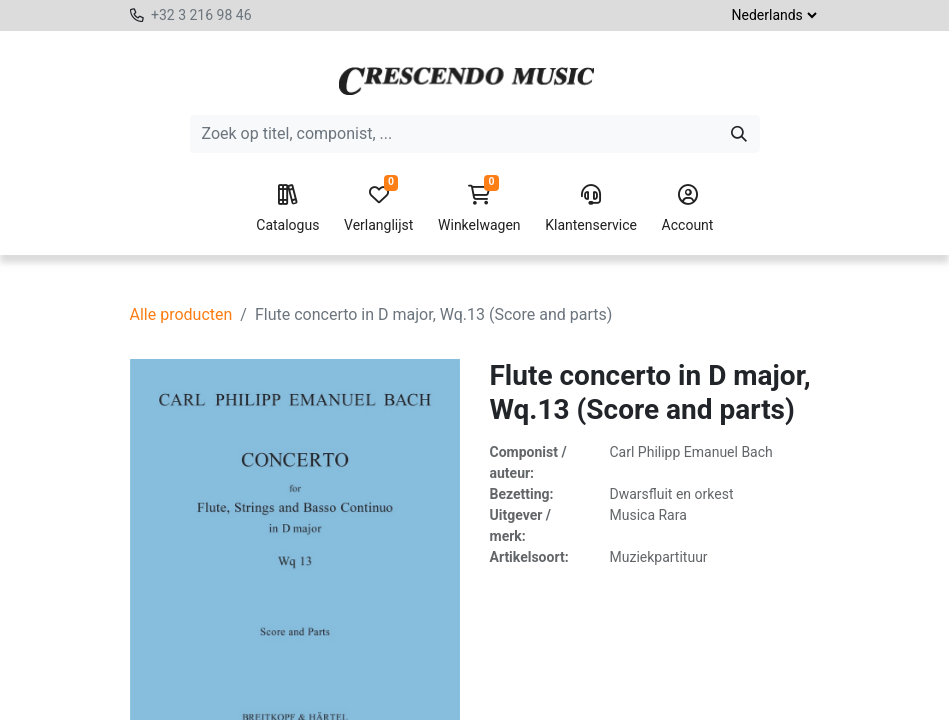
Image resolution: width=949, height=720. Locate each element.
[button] (463, 696)
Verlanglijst (378, 209)
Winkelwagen (479, 209)
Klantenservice (591, 209)
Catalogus (287, 209)
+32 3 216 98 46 (201, 15)
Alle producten (181, 314)
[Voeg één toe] (389, 696)
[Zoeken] (739, 134)
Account (688, 209)
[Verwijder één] (299, 696)
